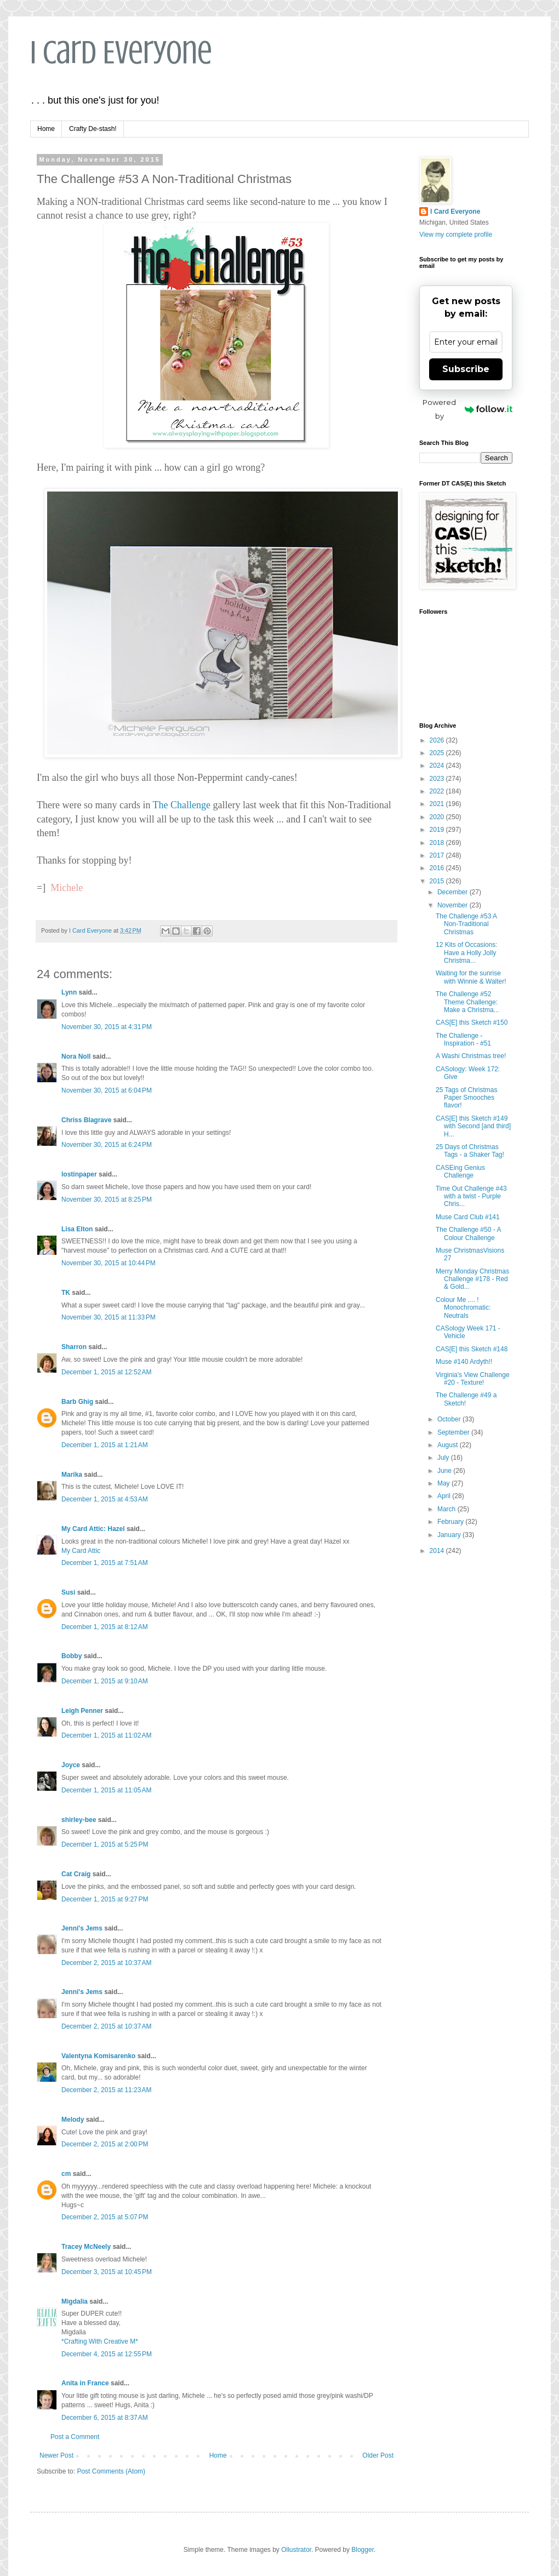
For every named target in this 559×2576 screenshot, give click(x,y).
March (447, 1509)
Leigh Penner (82, 1711)
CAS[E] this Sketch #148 (471, 1349)
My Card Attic (80, 1551)
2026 (438, 740)
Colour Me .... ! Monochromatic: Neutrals (463, 1308)
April (444, 1496)
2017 (438, 855)
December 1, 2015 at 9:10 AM (104, 1681)
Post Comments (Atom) (111, 2471)
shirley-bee (78, 1820)
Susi (68, 1592)
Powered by (467, 409)
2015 (438, 881)
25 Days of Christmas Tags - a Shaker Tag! (470, 1150)
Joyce (70, 1765)
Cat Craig (75, 1874)
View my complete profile (455, 234)
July (444, 1457)
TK (65, 1292)
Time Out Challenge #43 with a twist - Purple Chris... (471, 1196)
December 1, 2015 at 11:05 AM (106, 1790)
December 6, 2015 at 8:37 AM (104, 2417)
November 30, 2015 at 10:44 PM (108, 1263)
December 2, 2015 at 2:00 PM (104, 2144)
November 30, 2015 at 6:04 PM (106, 1090)
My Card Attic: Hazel (93, 1529)
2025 (438, 753)
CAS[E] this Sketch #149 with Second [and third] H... (473, 1126)
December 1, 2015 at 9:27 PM (104, 1899)
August (448, 1445)
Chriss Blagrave (86, 1120)
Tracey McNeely (86, 2247)
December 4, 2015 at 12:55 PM (106, 2354)
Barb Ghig (77, 1402)
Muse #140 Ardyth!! (464, 1362)
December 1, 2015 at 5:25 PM (104, 1844)
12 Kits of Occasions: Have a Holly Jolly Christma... (467, 952)
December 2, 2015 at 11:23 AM (106, 2090)
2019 (438, 829)
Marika (72, 1474)
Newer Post (56, 2455)
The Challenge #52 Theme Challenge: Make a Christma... (467, 1002)
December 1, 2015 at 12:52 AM (106, 1372)
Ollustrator (296, 2550)
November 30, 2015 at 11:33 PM (108, 1317)
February (451, 1522)
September (454, 1432)
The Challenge (181, 804)
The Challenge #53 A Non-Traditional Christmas (466, 924)
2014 (438, 1551)
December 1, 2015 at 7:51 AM (104, 1563)
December (453, 892)
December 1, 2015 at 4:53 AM (104, 1499)
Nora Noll (75, 1056)
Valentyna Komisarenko (98, 2056)
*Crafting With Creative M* (99, 2341)
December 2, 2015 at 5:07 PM (104, 2217)
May (444, 1483)
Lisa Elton (77, 1229)
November (453, 905)
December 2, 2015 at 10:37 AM (106, 1963)
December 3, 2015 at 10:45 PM (106, 2272)
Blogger (362, 2550)
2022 (438, 791)
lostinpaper (79, 1174)
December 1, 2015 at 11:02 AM (106, 1735)
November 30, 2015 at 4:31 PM (106, 1027)
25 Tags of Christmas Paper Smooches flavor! (467, 1098)
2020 (438, 817)
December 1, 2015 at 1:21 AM (104, 1445)
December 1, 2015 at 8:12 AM (104, 1627)
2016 (438, 868)
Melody (72, 2119)
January (450, 1535)
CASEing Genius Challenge (460, 1171)
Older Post (377, 2455)
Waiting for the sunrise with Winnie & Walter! (471, 977)
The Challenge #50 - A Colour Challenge (468, 1233)
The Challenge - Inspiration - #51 (463, 1039)
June (445, 1471)
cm (66, 2174)
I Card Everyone (121, 52)
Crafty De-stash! (93, 129)
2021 (438, 804)
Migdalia (74, 2301)
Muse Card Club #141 (468, 1217)
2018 (438, 843)
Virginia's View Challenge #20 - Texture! (473, 1378)
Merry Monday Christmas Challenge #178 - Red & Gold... (472, 1279)
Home (46, 129)
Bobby (71, 1656)
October (450, 1419)
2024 (438, 765)
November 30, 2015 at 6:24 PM (106, 1145)
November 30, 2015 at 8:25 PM (106, 1199)
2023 (438, 778)
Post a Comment (74, 2437)
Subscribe (465, 369)
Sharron (74, 1347)
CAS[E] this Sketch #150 (471, 1022)
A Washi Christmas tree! (471, 1056)
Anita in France (85, 2383)
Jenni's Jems (81, 1928)
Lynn (69, 992)
